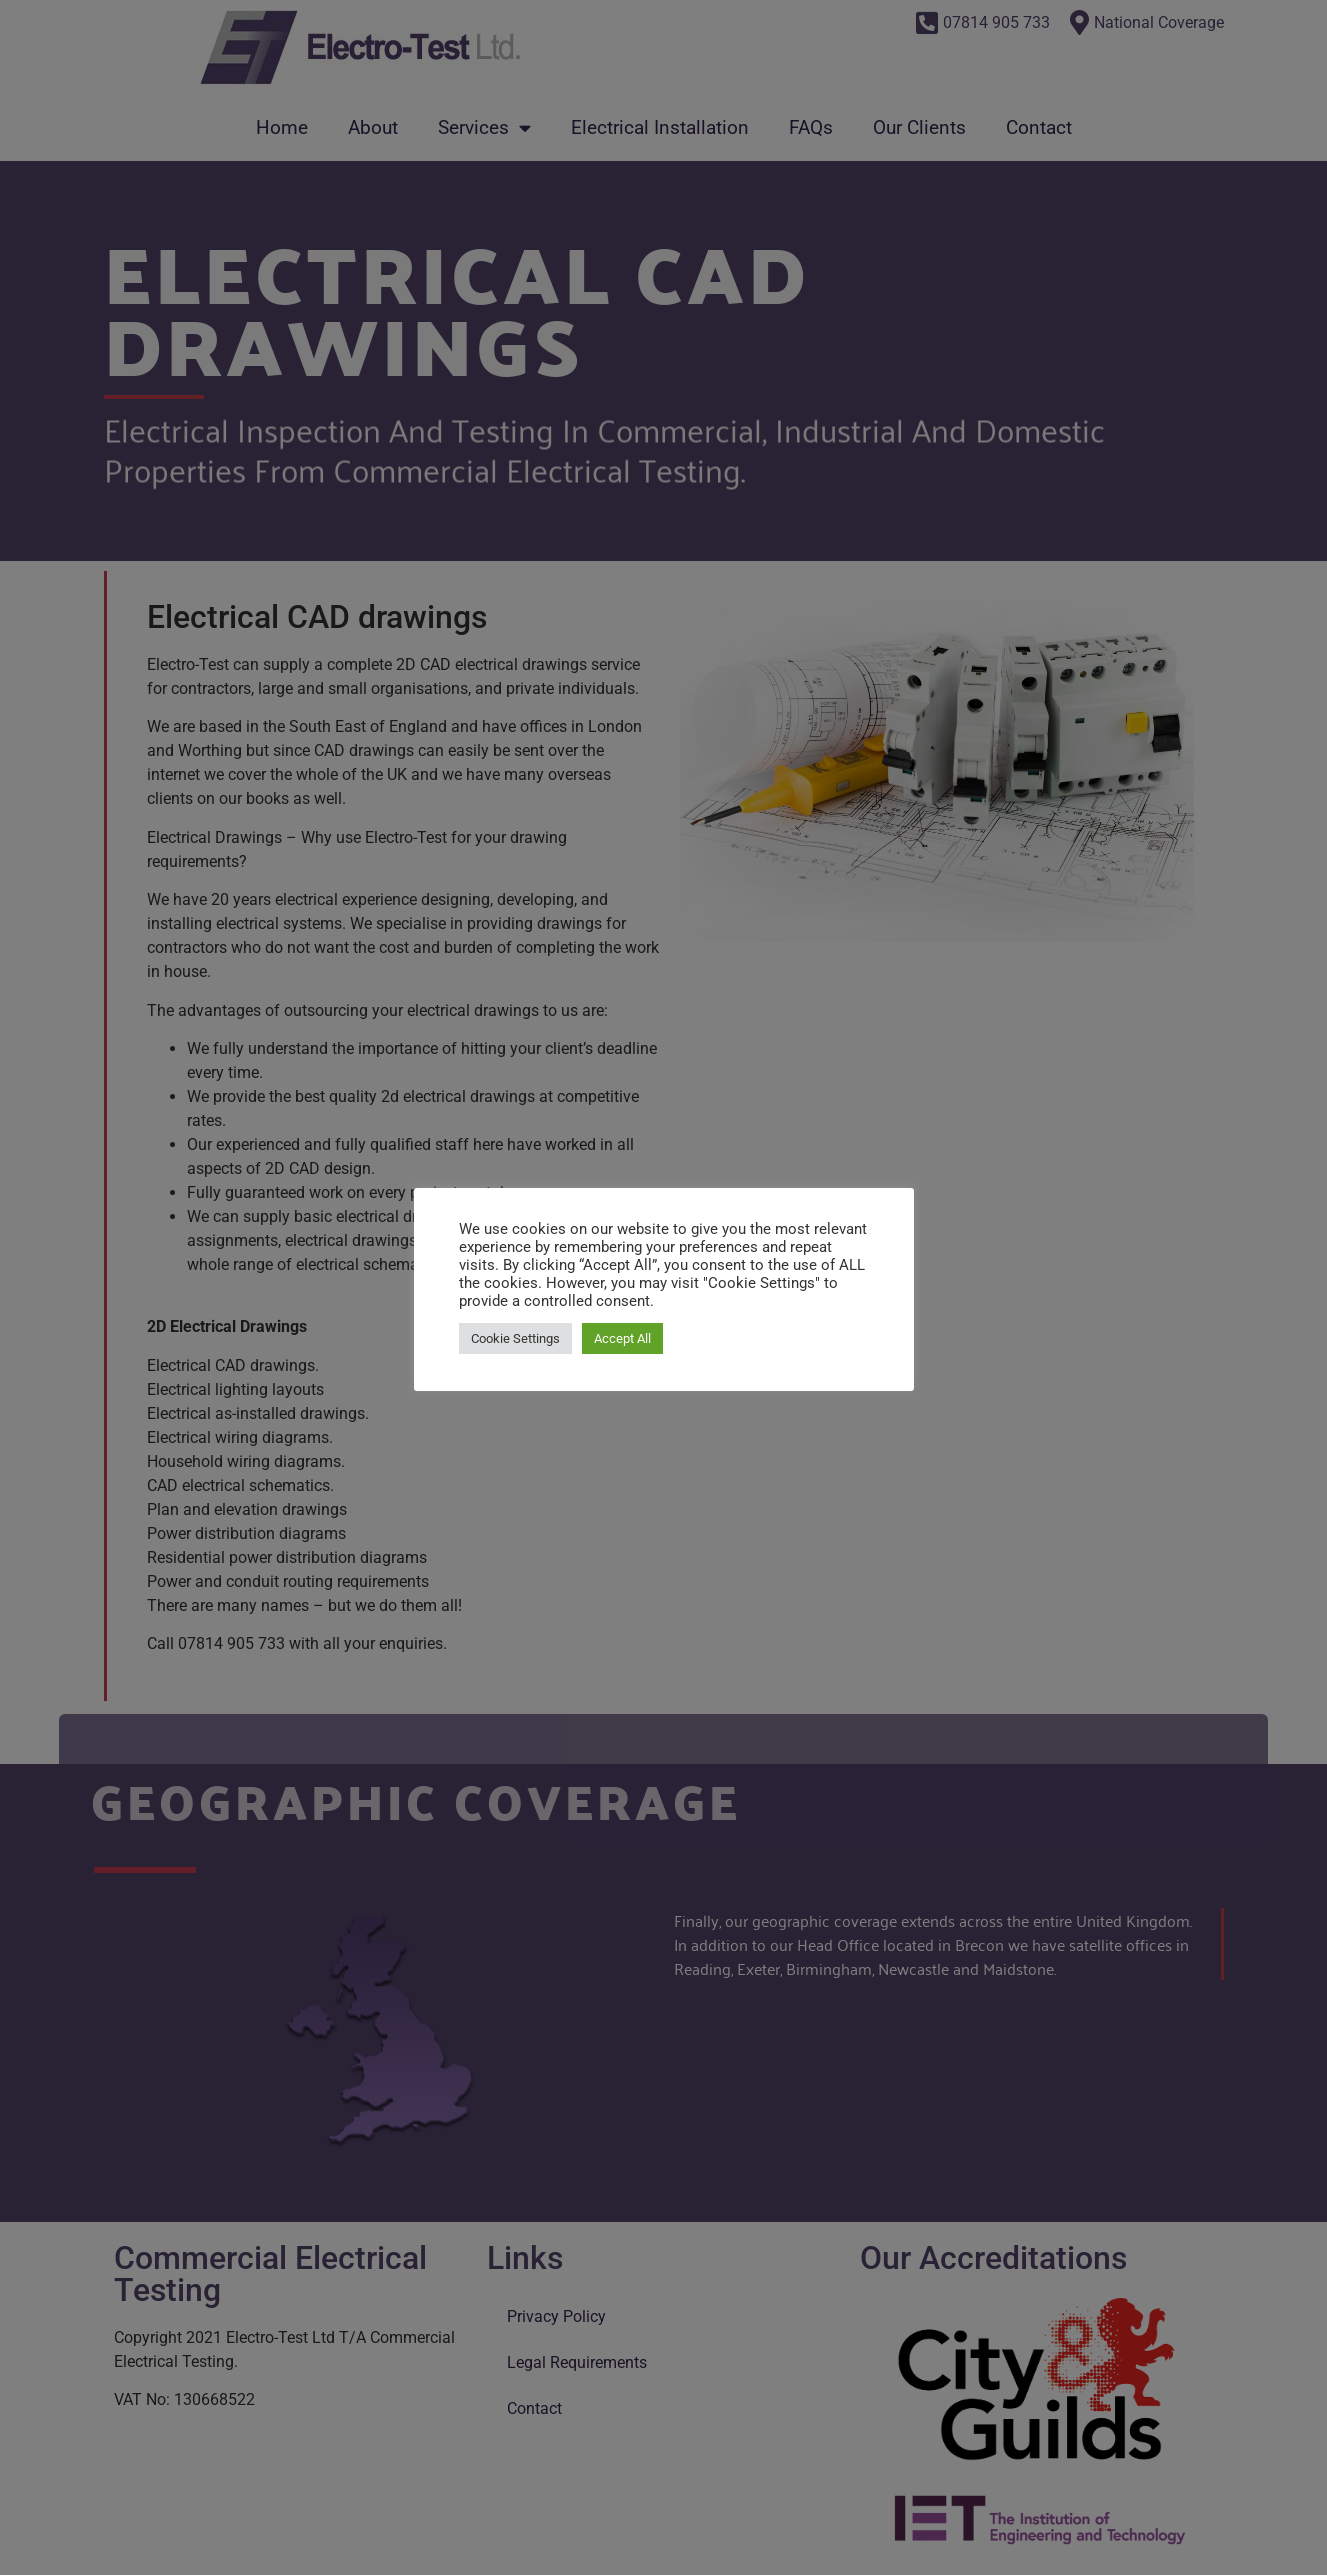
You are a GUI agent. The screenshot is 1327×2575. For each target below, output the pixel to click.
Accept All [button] (622, 1338)
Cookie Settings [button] (515, 1338)
